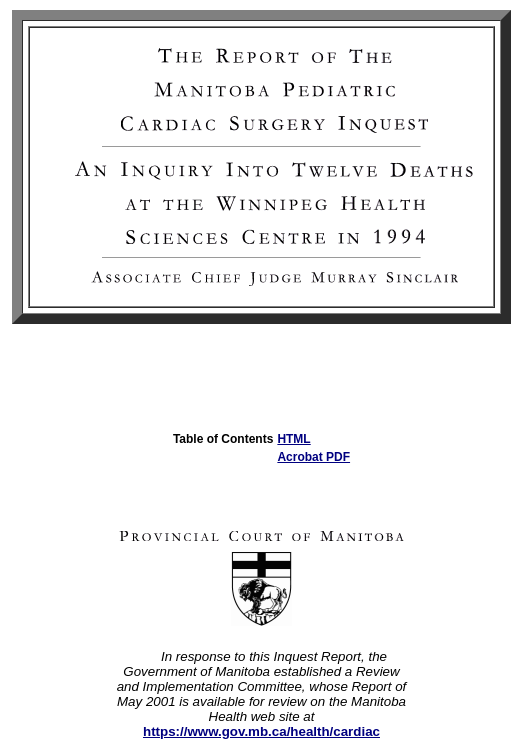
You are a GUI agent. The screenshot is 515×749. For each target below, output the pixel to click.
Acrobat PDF (313, 457)
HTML (293, 439)
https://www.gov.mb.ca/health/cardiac (261, 731)
